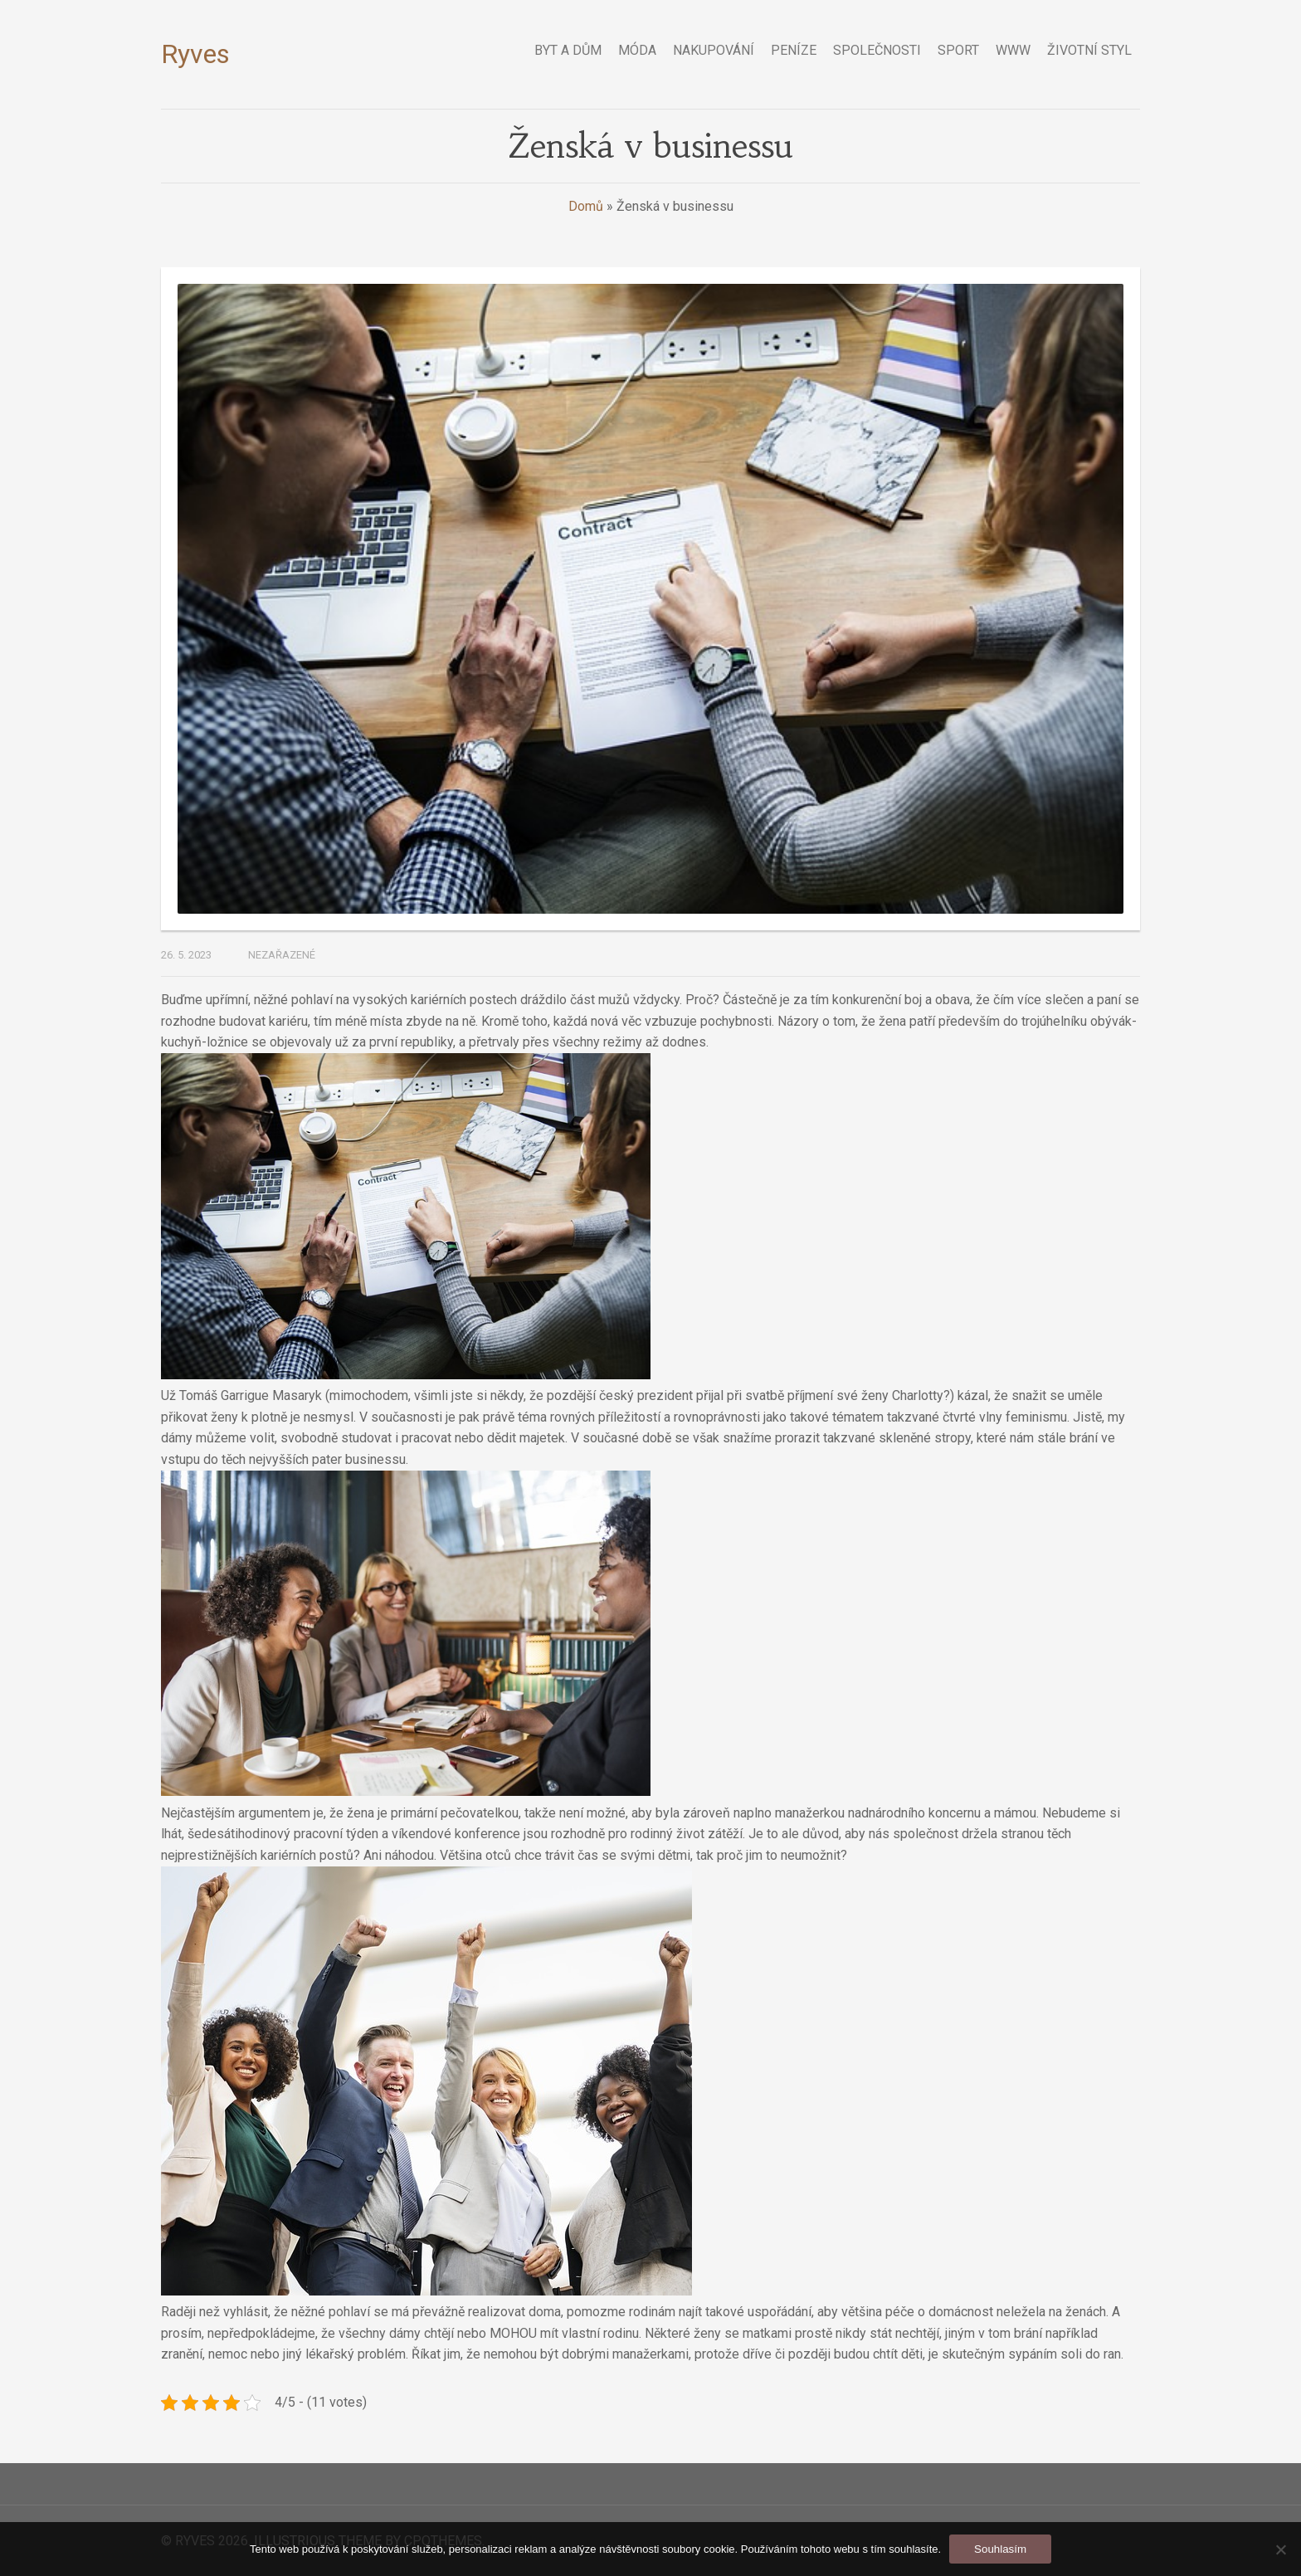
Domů (585, 206)
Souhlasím (1000, 2549)
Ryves (195, 54)
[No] (1280, 2549)
